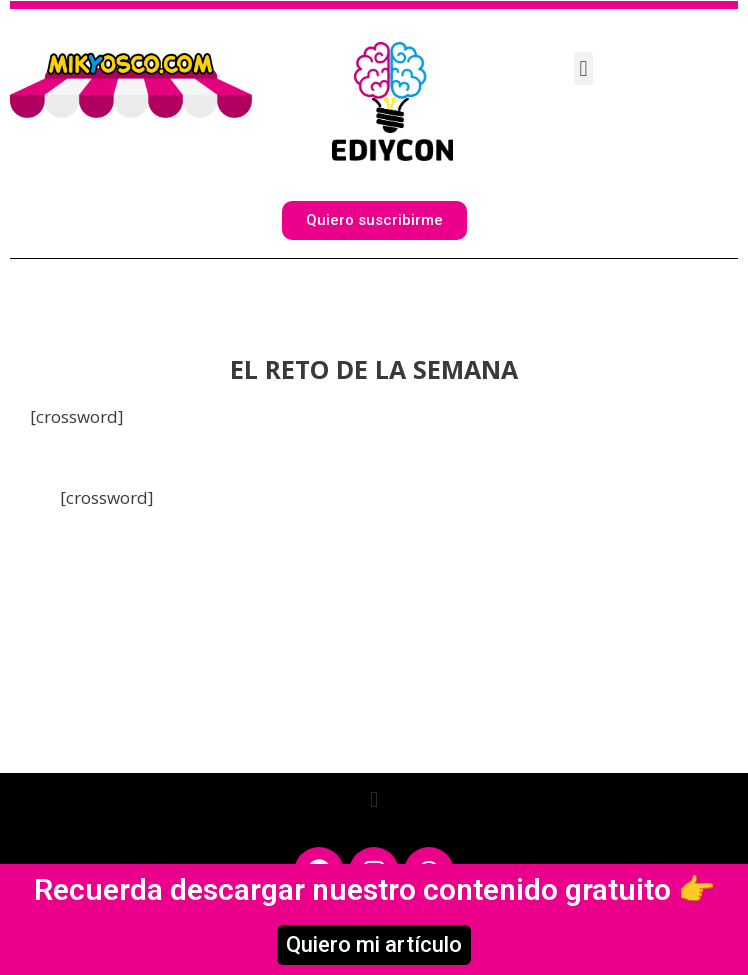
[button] (583, 68)
